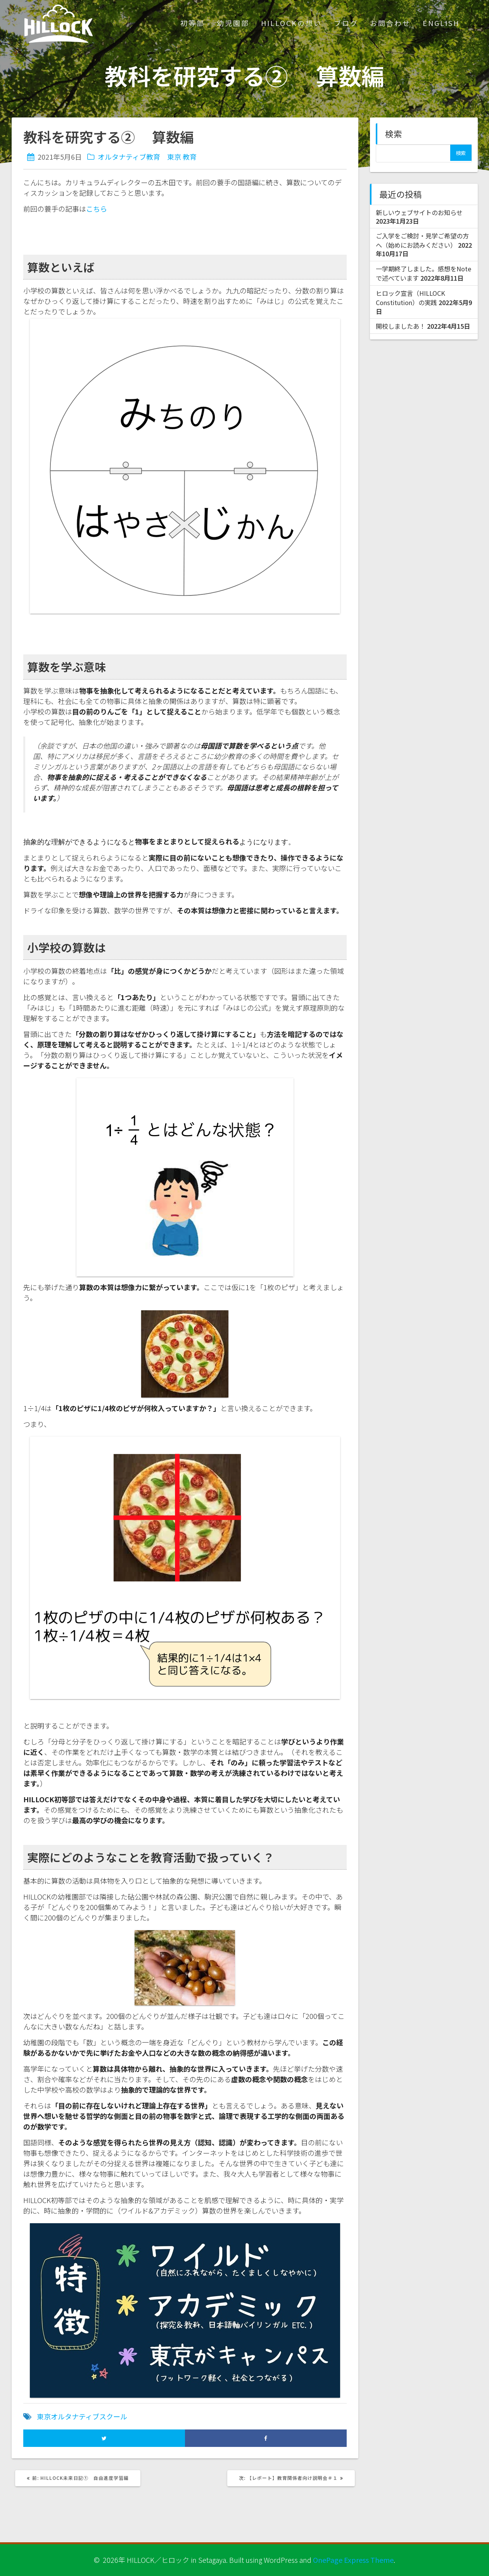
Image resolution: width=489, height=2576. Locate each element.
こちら (96, 209)
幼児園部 (233, 23)
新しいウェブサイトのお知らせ (419, 212)
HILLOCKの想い (291, 23)
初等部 (192, 23)
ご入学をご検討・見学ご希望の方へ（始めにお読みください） (422, 240)
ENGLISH (441, 23)
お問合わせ (390, 23)
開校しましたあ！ (400, 326)
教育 (190, 157)
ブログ (346, 23)
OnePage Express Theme (353, 2560)
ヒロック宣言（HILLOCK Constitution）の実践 (410, 297)
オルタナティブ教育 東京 (139, 157)
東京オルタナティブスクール (82, 2416)
